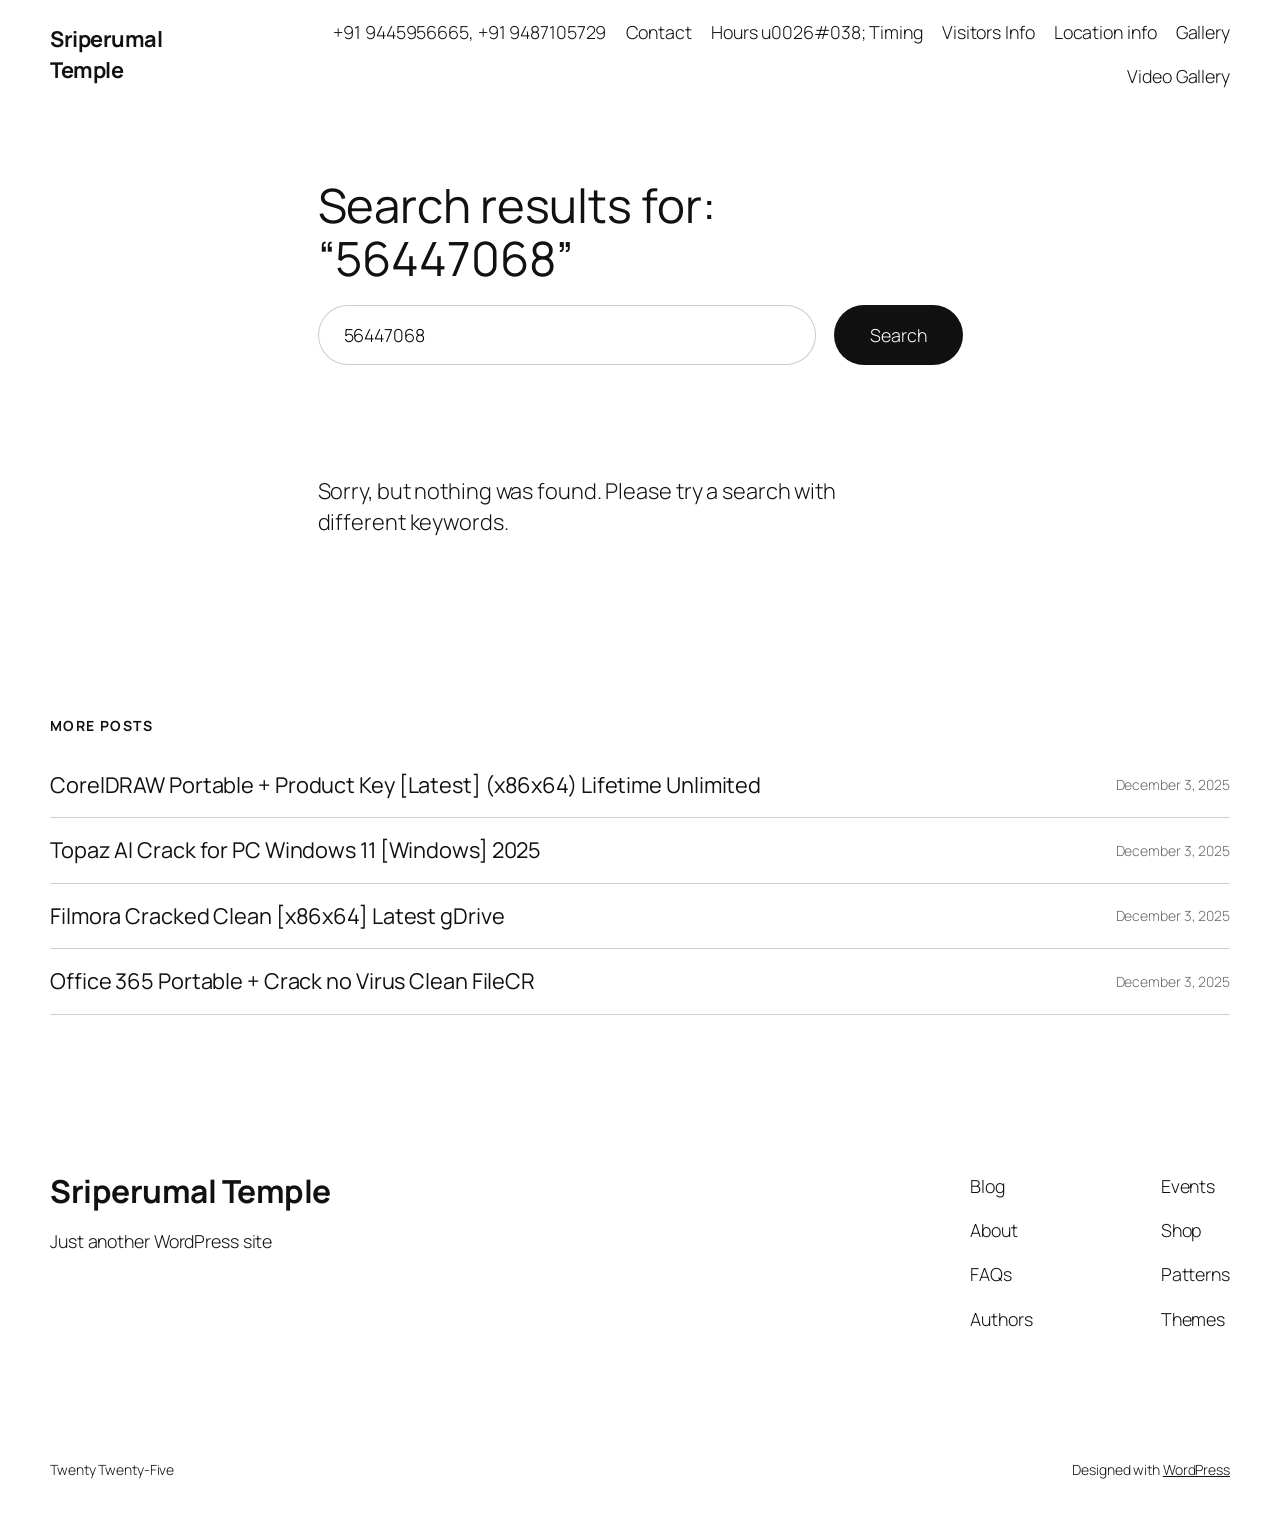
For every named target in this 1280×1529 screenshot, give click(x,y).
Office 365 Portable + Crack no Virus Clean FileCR (292, 981)
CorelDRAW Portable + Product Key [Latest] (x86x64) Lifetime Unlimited (405, 785)
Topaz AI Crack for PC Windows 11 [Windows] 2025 (295, 850)
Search (898, 335)
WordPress (1196, 1469)
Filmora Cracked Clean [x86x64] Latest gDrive (277, 916)
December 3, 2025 (1173, 784)
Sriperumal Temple (106, 54)
